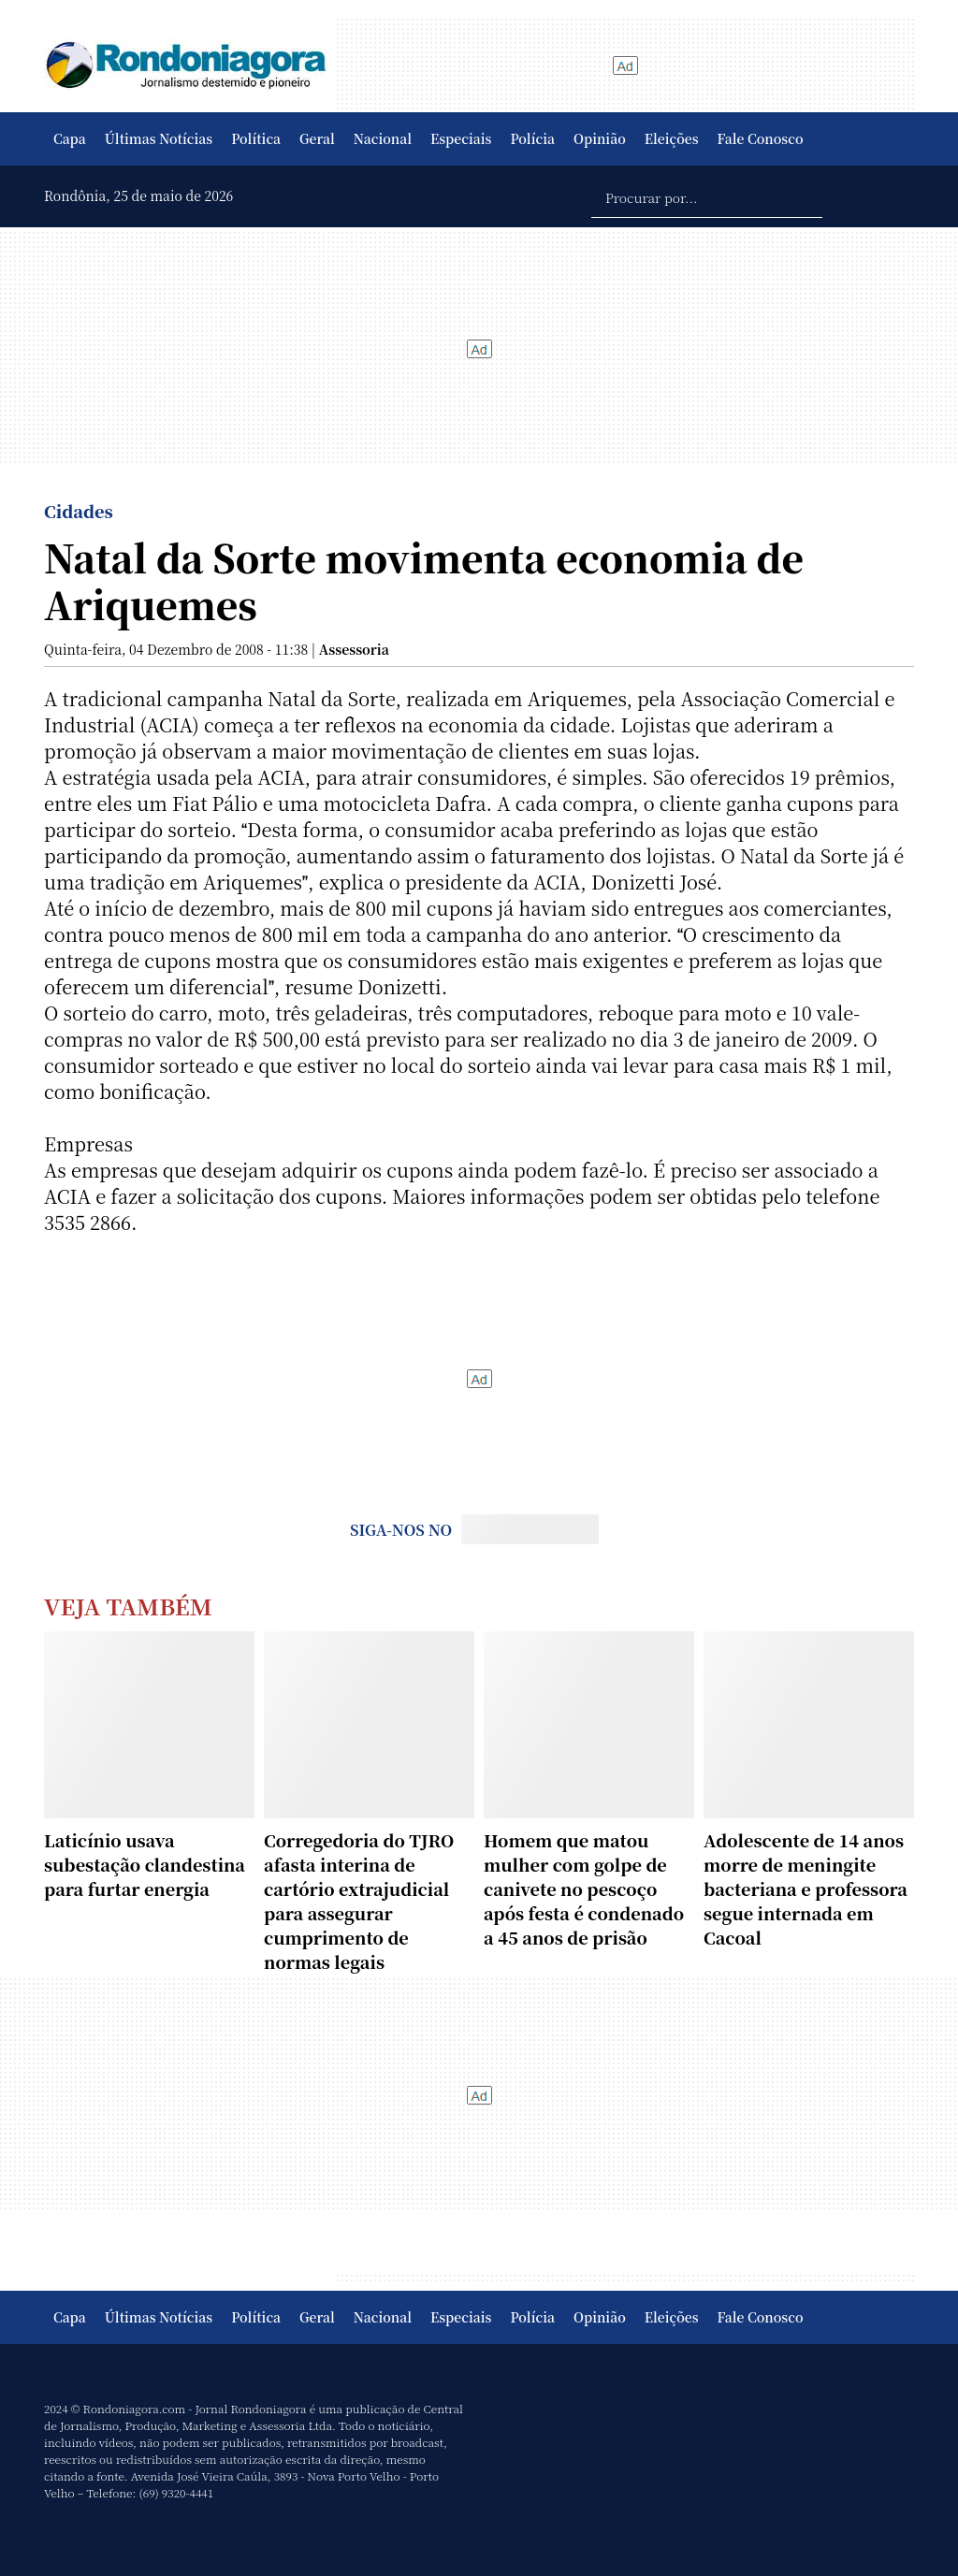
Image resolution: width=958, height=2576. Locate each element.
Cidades (78, 511)
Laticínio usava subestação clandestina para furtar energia (144, 1864)
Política (256, 138)
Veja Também (128, 1605)
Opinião (599, 138)
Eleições (672, 138)
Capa (69, 138)
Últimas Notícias (158, 138)
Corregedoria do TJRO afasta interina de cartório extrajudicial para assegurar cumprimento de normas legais (359, 1901)
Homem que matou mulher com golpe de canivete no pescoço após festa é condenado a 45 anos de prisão (584, 1888)
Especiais (460, 138)
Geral (317, 138)
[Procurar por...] (706, 196)
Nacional (383, 138)
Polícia (532, 138)
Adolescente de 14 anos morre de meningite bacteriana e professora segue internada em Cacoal (805, 1888)
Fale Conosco (761, 138)
